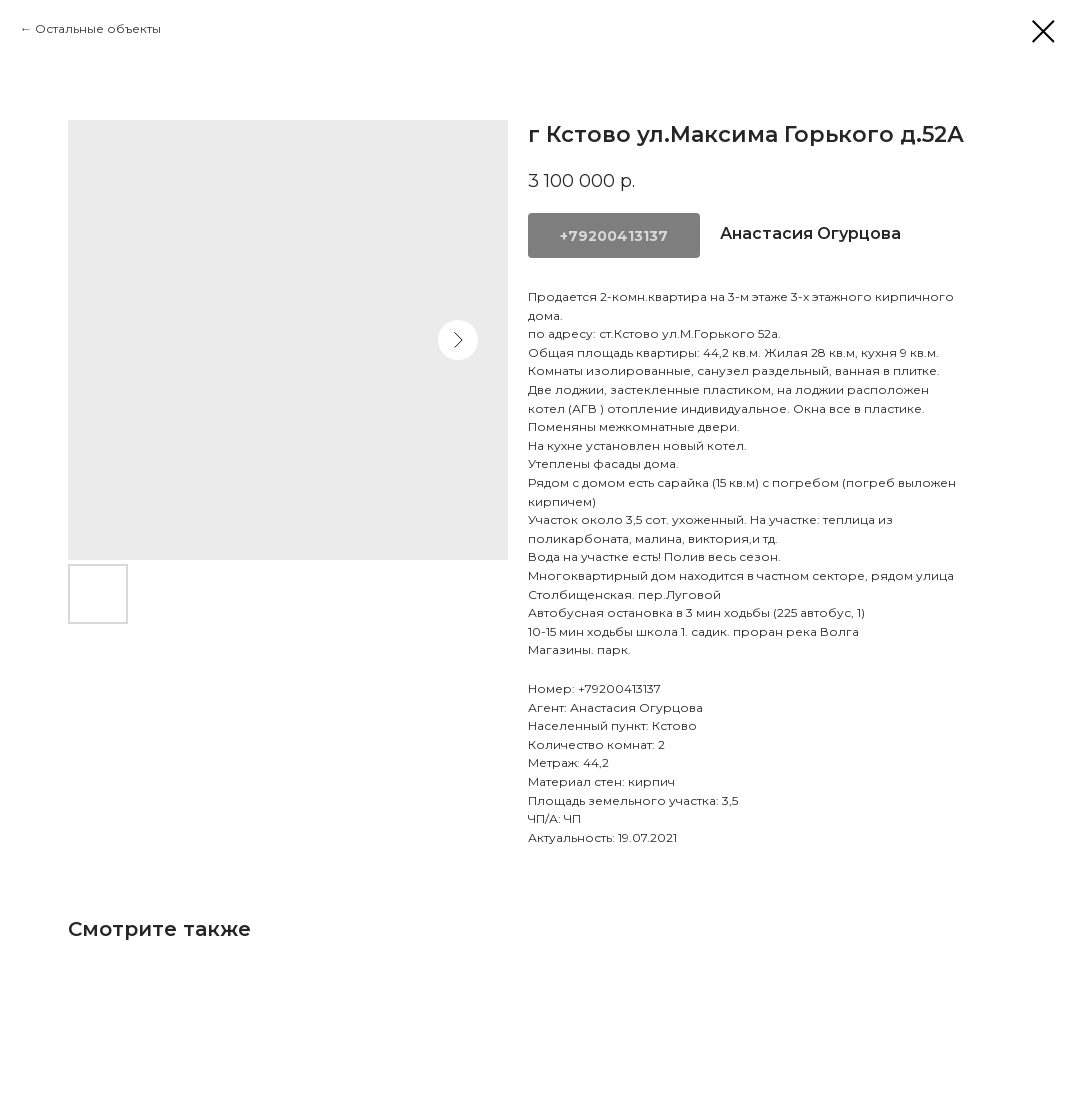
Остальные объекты (98, 28)
